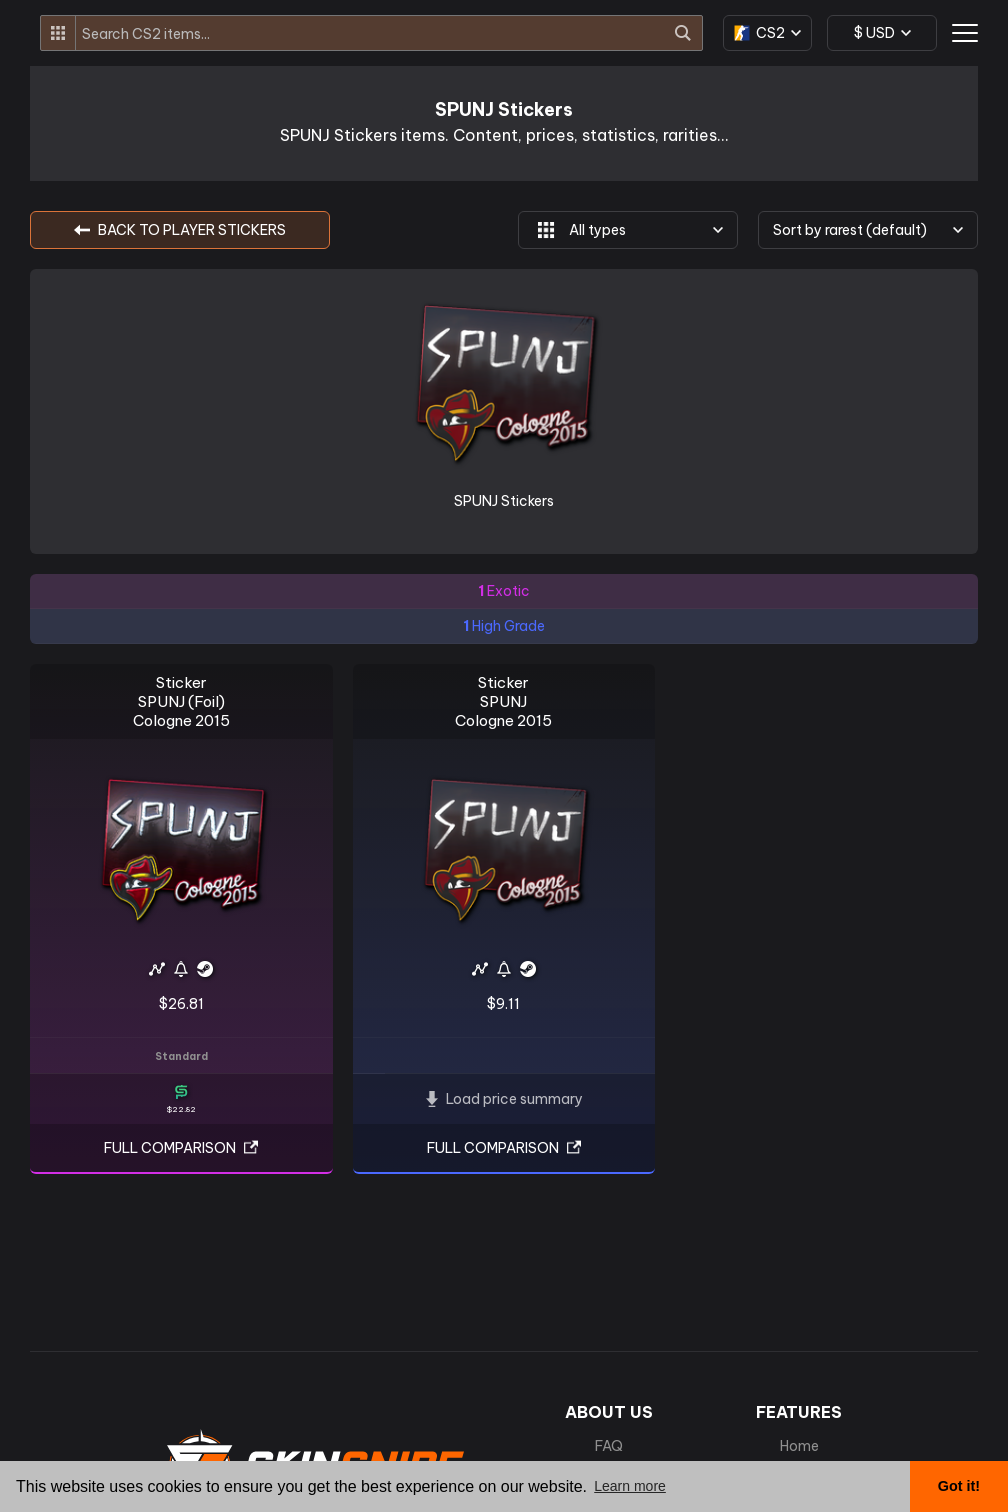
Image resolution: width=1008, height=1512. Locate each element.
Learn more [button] (630, 1486)
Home (799, 1446)
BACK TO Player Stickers (180, 230)
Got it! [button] (959, 1486)
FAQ (609, 1446)
